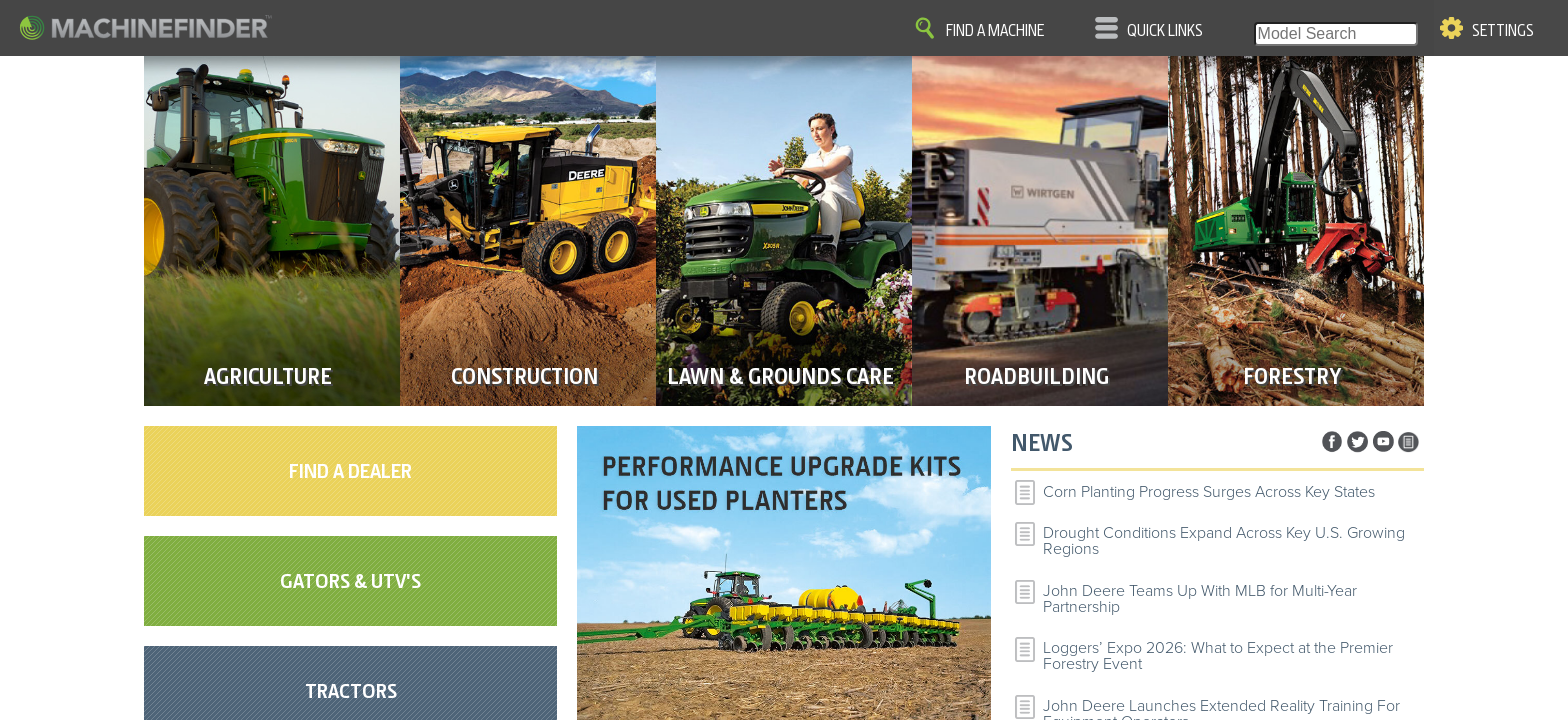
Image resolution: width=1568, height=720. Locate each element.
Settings (1503, 31)
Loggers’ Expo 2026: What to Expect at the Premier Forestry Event (1218, 656)
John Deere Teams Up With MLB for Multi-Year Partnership (1200, 599)
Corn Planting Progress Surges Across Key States (1209, 492)
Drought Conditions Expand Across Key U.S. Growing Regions (1224, 541)
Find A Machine (995, 31)
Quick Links (1165, 31)
